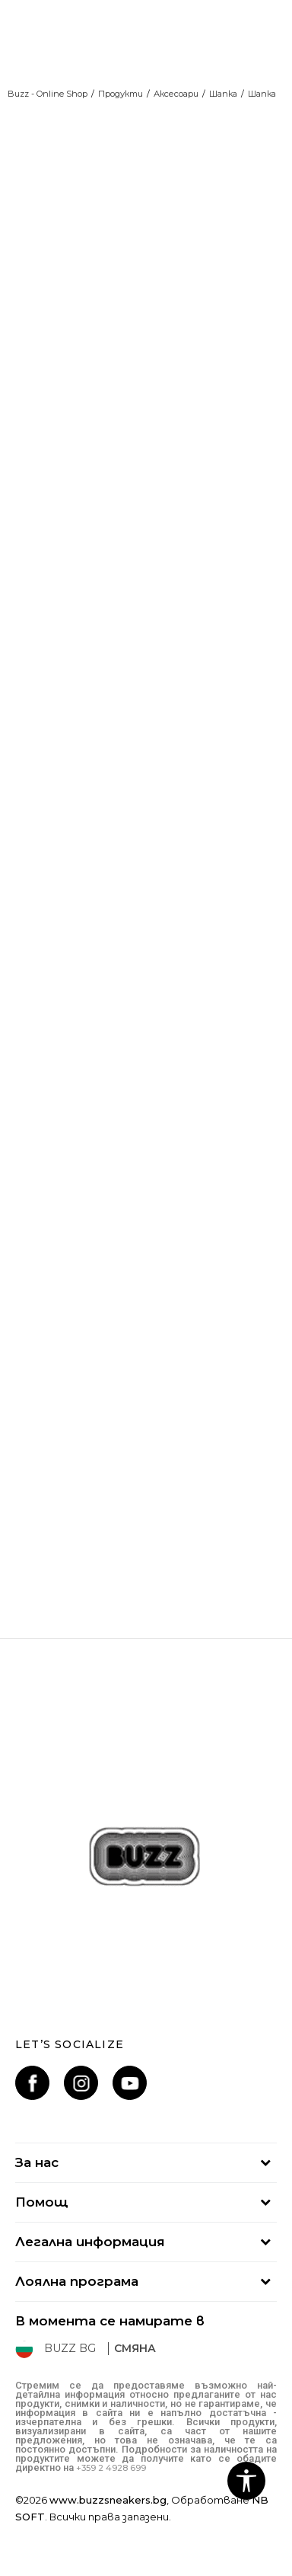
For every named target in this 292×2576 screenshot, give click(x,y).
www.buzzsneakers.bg (108, 2500)
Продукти (120, 93)
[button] (246, 2481)
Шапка (223, 93)
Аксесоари (176, 93)
